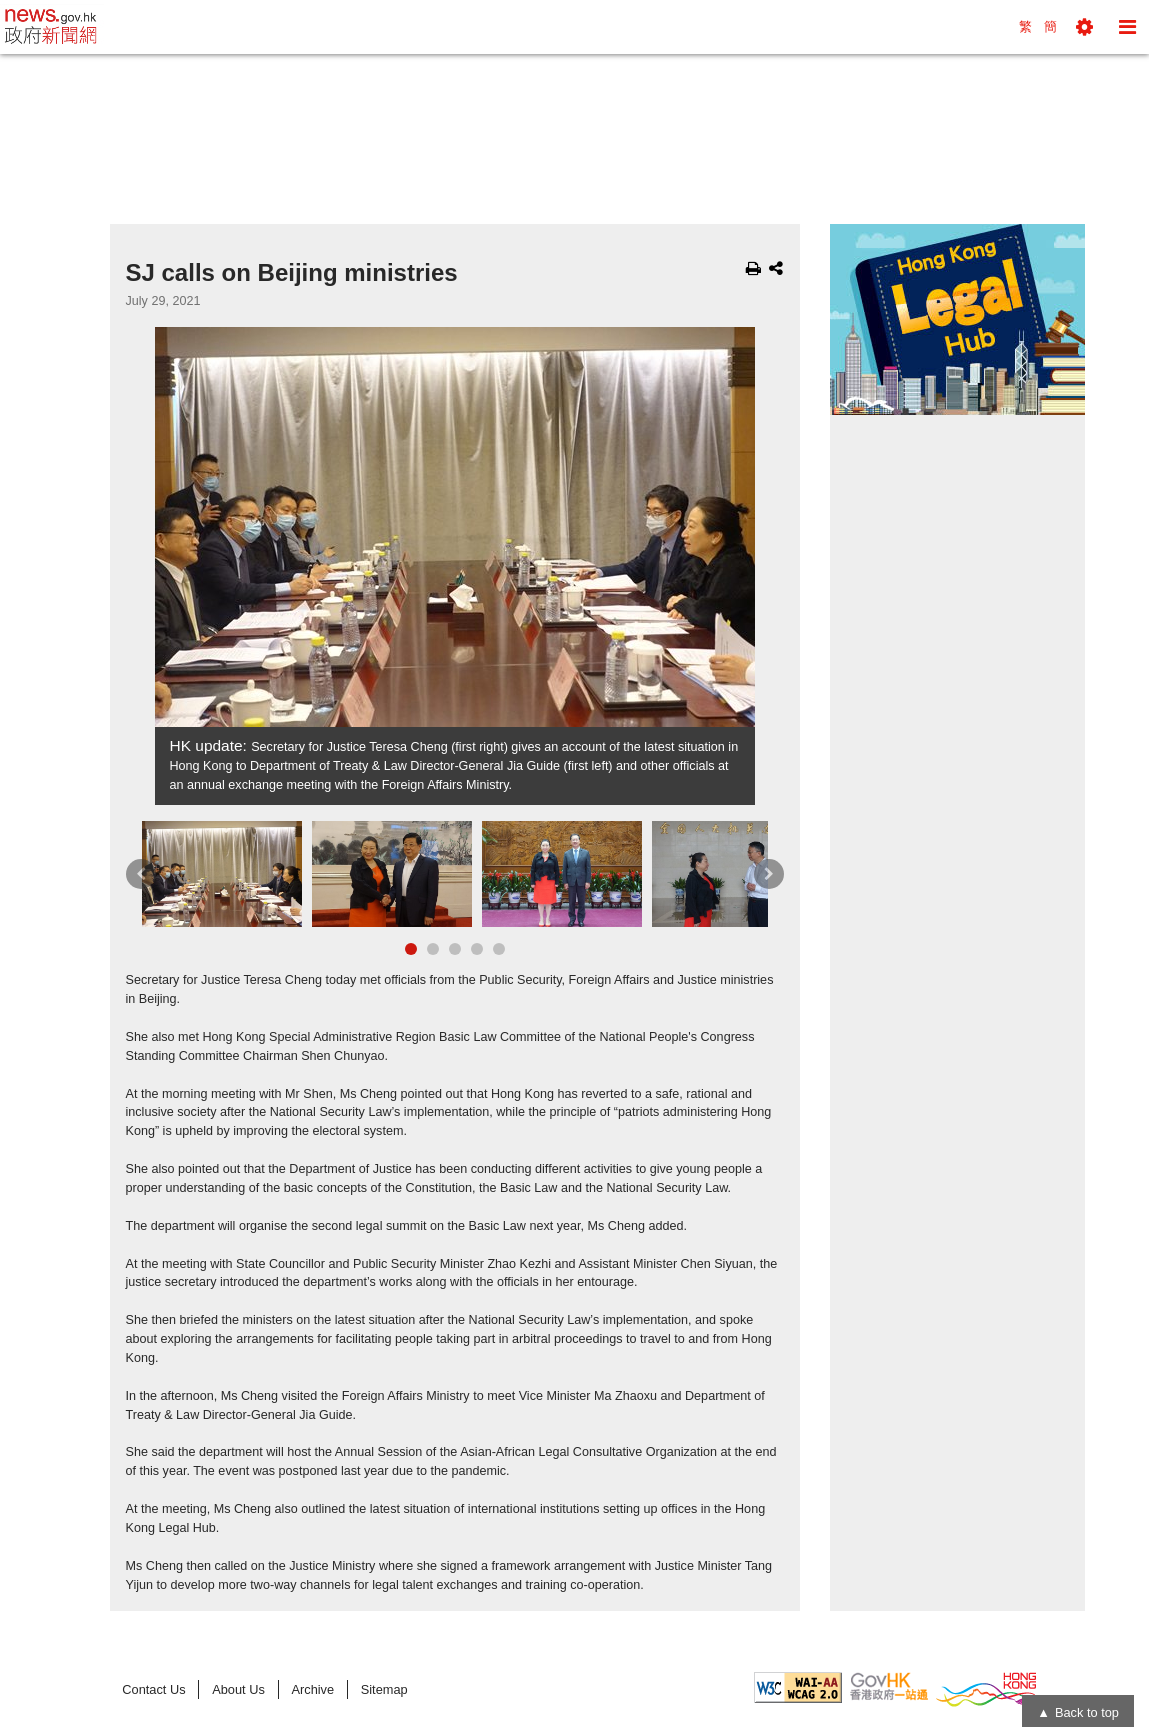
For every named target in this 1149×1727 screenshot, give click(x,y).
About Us (238, 1689)
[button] (1084, 27)
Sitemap (384, 1689)
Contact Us (153, 1689)
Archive (312, 1689)
